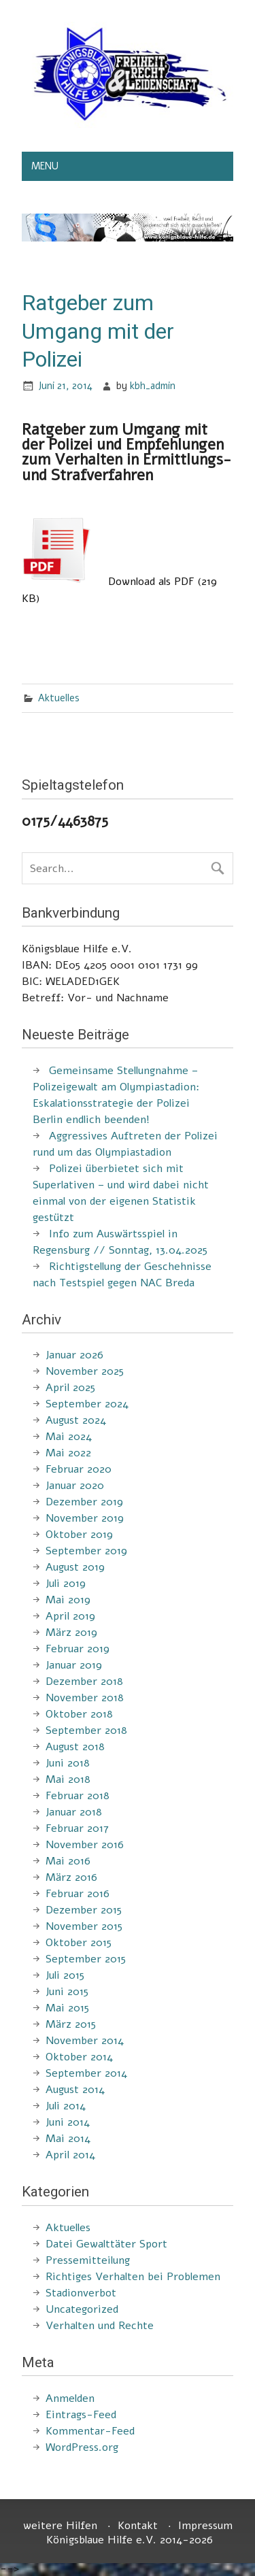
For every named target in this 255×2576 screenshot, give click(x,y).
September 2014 (86, 2073)
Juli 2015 (65, 1975)
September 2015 (86, 1959)
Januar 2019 (74, 1665)
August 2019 (75, 1567)
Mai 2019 (68, 1599)
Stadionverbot (81, 2293)
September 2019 (86, 1550)
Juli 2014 (66, 2105)
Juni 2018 (68, 1763)
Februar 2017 (77, 1828)
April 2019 (70, 1616)
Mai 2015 (67, 2008)
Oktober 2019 (79, 1534)
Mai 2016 (68, 1861)
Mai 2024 (69, 1436)
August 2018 (75, 1746)
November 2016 (85, 1844)
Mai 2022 (68, 1452)
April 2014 (70, 2154)
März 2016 (71, 1877)
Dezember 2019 (84, 1501)
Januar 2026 (74, 1355)
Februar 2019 (77, 1648)
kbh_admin (152, 385)
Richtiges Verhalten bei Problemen (133, 2276)
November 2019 (85, 1518)
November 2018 (85, 1697)
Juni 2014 (68, 2122)
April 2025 (70, 1387)
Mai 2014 (68, 2138)
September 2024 (87, 1403)
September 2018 (86, 1730)
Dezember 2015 (84, 1910)
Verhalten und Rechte (100, 2325)
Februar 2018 (77, 1795)
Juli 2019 (66, 1583)
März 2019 (71, 1632)
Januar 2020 (75, 1485)
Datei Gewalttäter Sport (106, 2244)
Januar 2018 (74, 1812)
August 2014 (75, 2089)
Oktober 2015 (79, 1942)
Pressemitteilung (88, 2260)
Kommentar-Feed (90, 2431)
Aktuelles (59, 698)
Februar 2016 (77, 1893)
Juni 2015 (67, 1991)
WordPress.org (82, 2447)
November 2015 (84, 1926)
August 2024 (76, 1420)
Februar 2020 (79, 1469)
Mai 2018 (68, 1779)
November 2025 (85, 1371)
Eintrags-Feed (81, 2414)
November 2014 (85, 2040)
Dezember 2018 (84, 1681)
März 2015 (71, 2024)
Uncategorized (82, 2309)
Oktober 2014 (79, 2057)
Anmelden (70, 2398)
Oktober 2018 (79, 1714)
